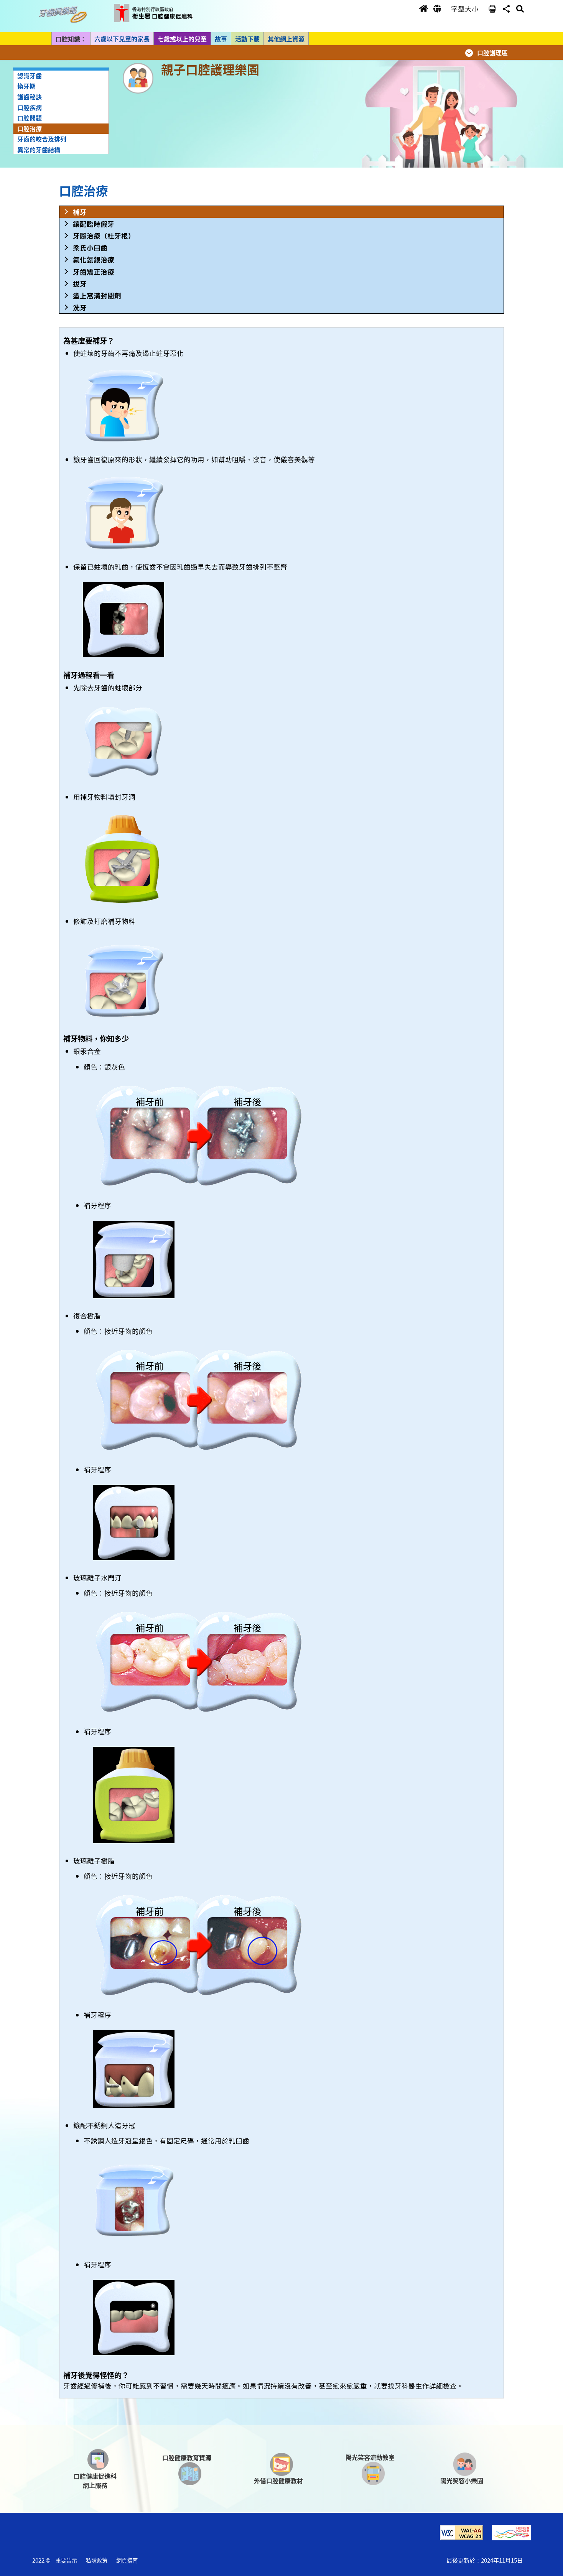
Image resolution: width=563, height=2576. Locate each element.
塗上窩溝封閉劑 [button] (97, 295)
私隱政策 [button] (96, 2560)
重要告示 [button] (66, 2560)
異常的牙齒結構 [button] (38, 149)
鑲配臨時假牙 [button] (93, 224)
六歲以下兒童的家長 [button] (122, 38)
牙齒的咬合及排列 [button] (41, 138)
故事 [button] (221, 38)
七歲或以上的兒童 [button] (182, 38)
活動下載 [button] (247, 38)
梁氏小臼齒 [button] (90, 247)
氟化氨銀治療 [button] (93, 259)
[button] (65, 15)
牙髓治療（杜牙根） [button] (104, 235)
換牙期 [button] (26, 86)
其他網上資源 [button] (286, 38)
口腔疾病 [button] (29, 107)
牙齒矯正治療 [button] (93, 272)
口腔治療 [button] (29, 128)
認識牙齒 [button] (29, 75)
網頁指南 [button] (127, 2560)
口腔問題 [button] (29, 117)
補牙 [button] (80, 212)
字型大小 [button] (465, 8)
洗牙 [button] (80, 307)
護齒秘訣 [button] (29, 96)
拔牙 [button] (80, 283)
